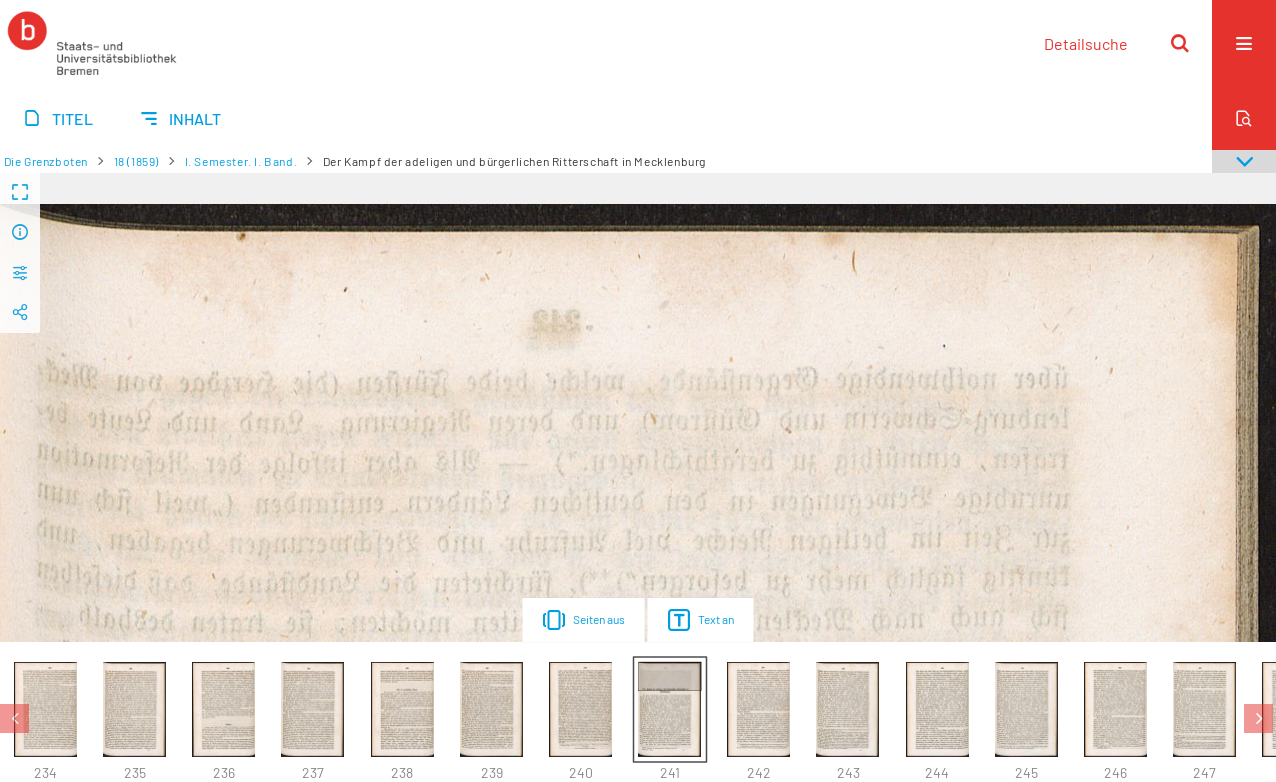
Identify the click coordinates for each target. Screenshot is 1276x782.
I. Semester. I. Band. (241, 161)
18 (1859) (136, 161)
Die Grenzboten (46, 161)
